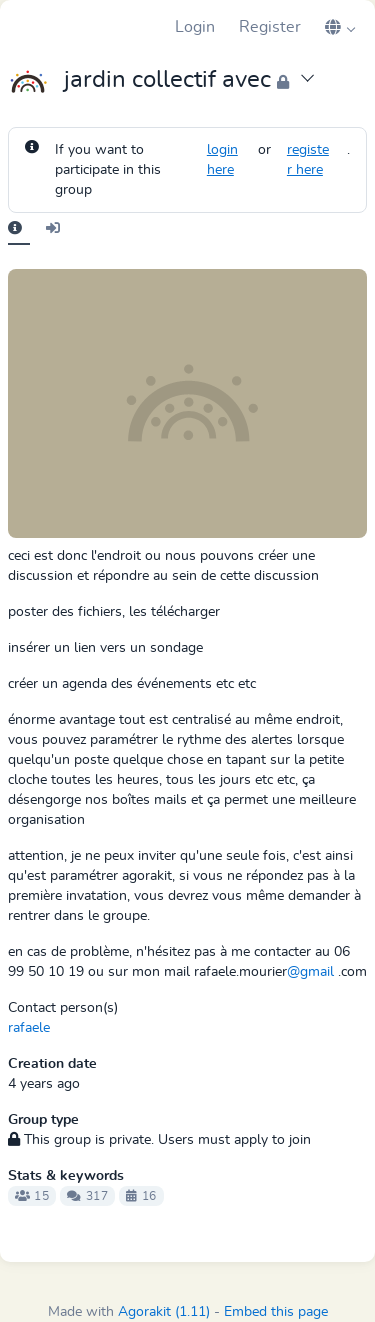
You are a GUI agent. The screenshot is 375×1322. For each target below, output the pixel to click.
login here (222, 160)
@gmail (310, 972)
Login (195, 27)
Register (270, 27)
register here (308, 160)
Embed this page (276, 1312)
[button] (340, 27)
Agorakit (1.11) (164, 1312)
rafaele (29, 1028)
